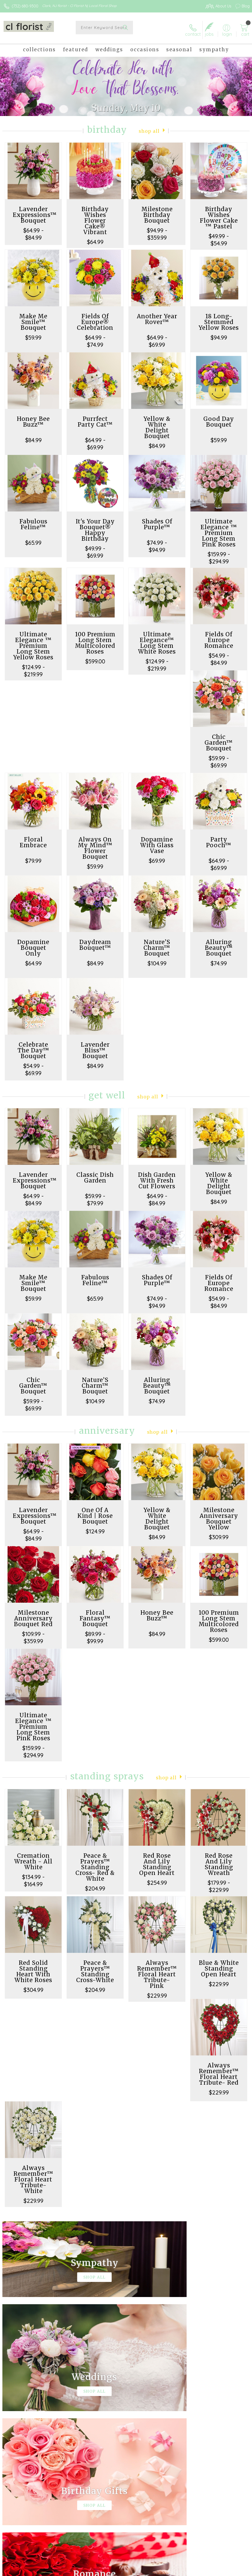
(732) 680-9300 (25, 6)
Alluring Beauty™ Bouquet (219, 943)
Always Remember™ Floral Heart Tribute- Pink (157, 1970)
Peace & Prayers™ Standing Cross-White (95, 1967)
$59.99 (33, 333)
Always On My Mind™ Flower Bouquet (95, 844)
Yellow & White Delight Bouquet (157, 423)
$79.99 (33, 856)
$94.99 (219, 333)
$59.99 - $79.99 (95, 1196)
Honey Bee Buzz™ (33, 417)
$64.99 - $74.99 (95, 337)
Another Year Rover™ (157, 315)
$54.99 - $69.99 (33, 1065)
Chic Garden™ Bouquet (219, 738)
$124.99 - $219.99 (33, 667)
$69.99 (157, 856)
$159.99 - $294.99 (219, 554)
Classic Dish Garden (95, 1173)
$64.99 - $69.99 (157, 337)
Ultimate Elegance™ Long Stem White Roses (157, 639)
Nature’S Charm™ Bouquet (156, 943)
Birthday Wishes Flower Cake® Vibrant (95, 217)
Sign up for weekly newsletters (126, 2556)
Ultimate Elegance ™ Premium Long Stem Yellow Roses (33, 642)
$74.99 (219, 959)
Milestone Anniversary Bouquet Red (33, 1614)
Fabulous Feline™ (33, 520)
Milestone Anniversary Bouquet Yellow (219, 1515)
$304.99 (33, 1986)
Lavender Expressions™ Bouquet (35, 211)
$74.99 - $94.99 (157, 542)
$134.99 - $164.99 (33, 1876)
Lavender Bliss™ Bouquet (95, 1046)
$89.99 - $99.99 (95, 1633)
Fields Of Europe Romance (218, 636)
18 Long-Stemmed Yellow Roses (219, 318)
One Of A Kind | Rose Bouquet (95, 1512)
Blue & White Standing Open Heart (219, 1964)
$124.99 (95, 1527)
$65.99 (33, 538)
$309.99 (219, 1533)
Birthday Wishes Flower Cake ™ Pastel (219, 214)
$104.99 (157, 959)
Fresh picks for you (126, 2526)
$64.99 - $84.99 (33, 230)
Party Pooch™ (218, 838)
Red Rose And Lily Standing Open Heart (157, 1860)
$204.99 (95, 1884)
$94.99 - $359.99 (157, 230)
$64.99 (95, 238)
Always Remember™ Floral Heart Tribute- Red (219, 2070)
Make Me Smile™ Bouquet (33, 318)
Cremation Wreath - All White (33, 1857)
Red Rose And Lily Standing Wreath (219, 1860)
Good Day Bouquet (218, 417)
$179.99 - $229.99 (219, 1882)
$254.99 (157, 1878)
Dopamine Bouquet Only (33, 943)
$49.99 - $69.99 (95, 548)
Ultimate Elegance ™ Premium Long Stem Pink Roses (218, 529)
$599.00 (95, 657)
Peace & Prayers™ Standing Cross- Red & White (95, 1863)
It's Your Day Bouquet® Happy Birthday (95, 526)
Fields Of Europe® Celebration (95, 318)
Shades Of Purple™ (157, 520)
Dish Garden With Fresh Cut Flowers (157, 1176)
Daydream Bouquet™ (95, 941)
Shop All (149, 127)
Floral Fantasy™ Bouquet (95, 1614)
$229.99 (157, 1991)
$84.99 (33, 436)
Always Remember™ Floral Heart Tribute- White (33, 2175)
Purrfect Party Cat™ (95, 417)
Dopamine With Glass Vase (157, 841)
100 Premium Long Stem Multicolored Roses (95, 639)
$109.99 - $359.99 (33, 1633)
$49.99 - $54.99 (219, 236)
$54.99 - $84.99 (219, 655)
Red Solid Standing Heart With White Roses (33, 1967)
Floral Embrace (33, 838)
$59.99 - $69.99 (219, 758)
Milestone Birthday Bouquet (157, 211)
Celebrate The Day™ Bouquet (33, 1046)
